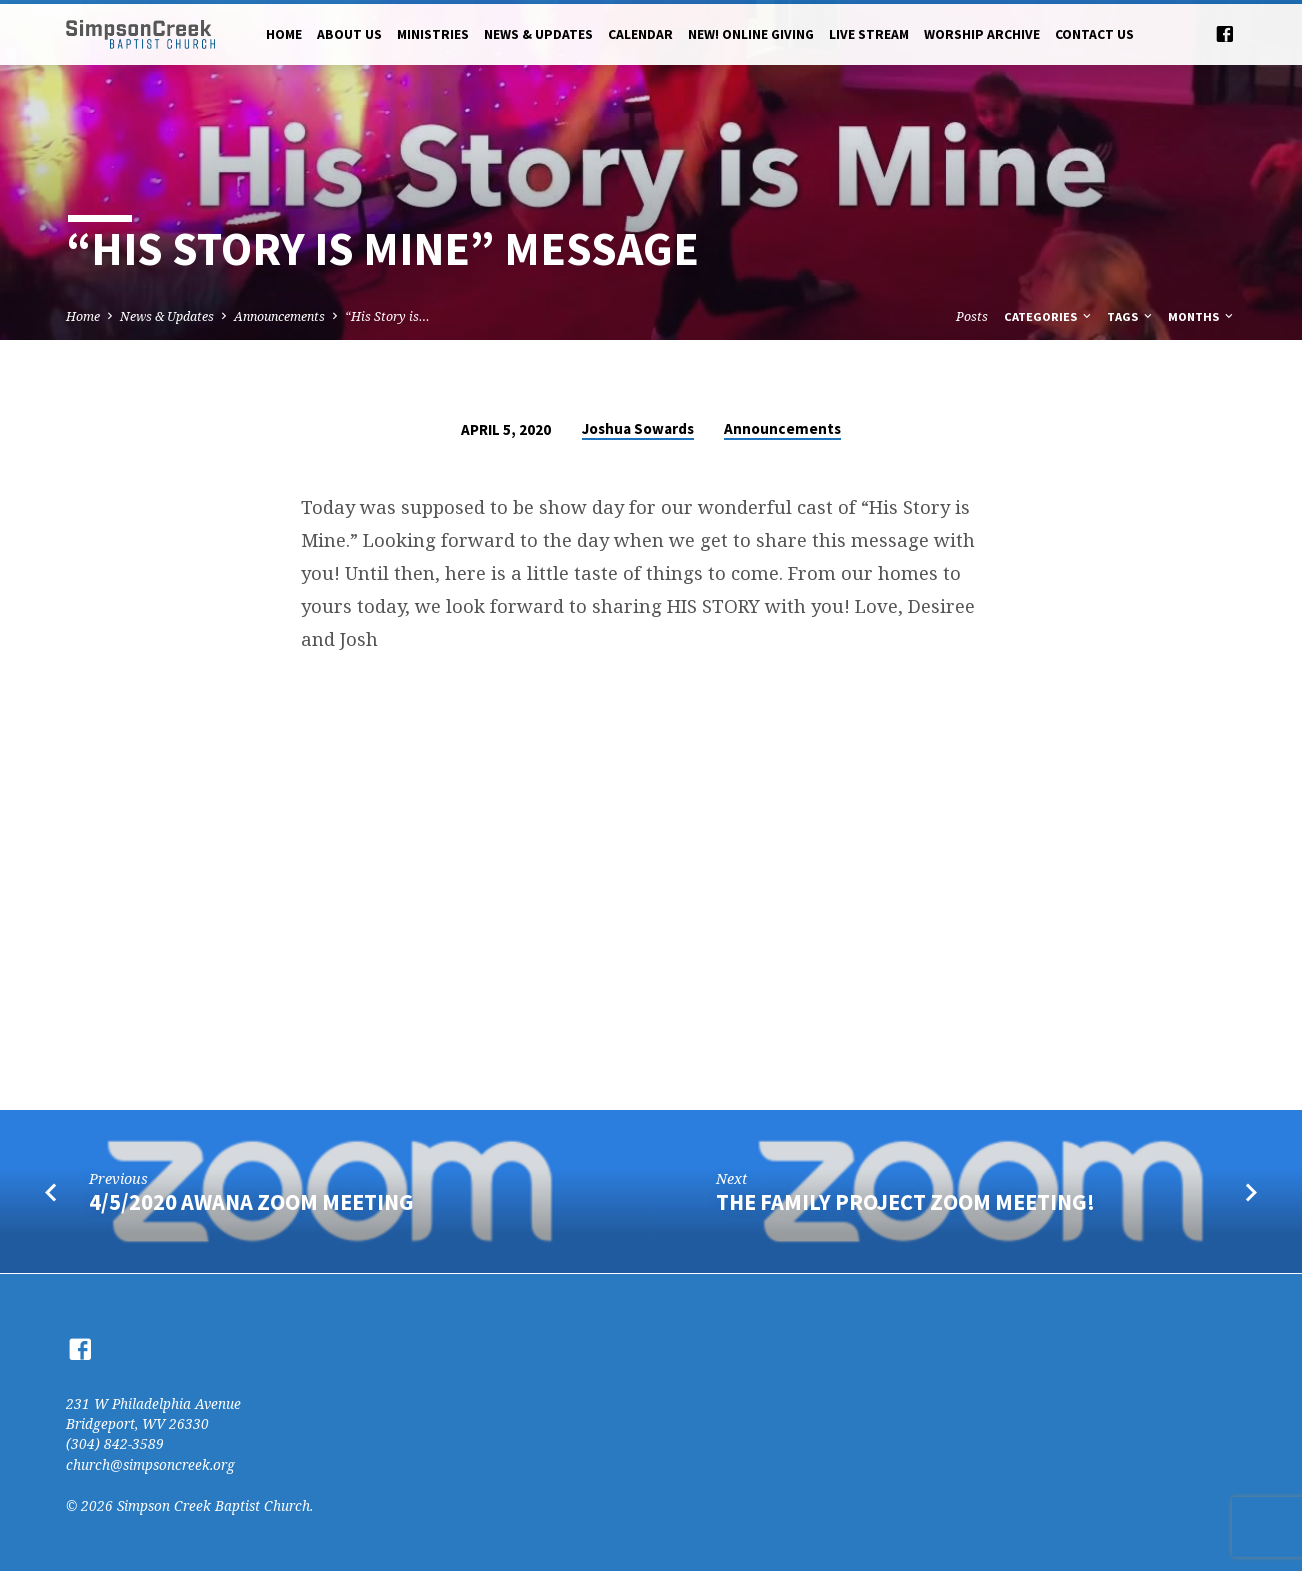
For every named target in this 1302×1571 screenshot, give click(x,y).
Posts (972, 316)
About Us (349, 34)
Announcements (279, 316)
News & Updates (538, 34)
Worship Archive (982, 34)
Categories (1049, 316)
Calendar (640, 34)
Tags (1131, 316)
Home (284, 34)
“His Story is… (387, 316)
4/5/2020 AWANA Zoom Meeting (251, 1202)
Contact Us (1094, 34)
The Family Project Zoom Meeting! (905, 1202)
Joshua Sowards (638, 428)
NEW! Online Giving (751, 34)
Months (1202, 316)
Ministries (433, 34)
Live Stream (869, 34)
